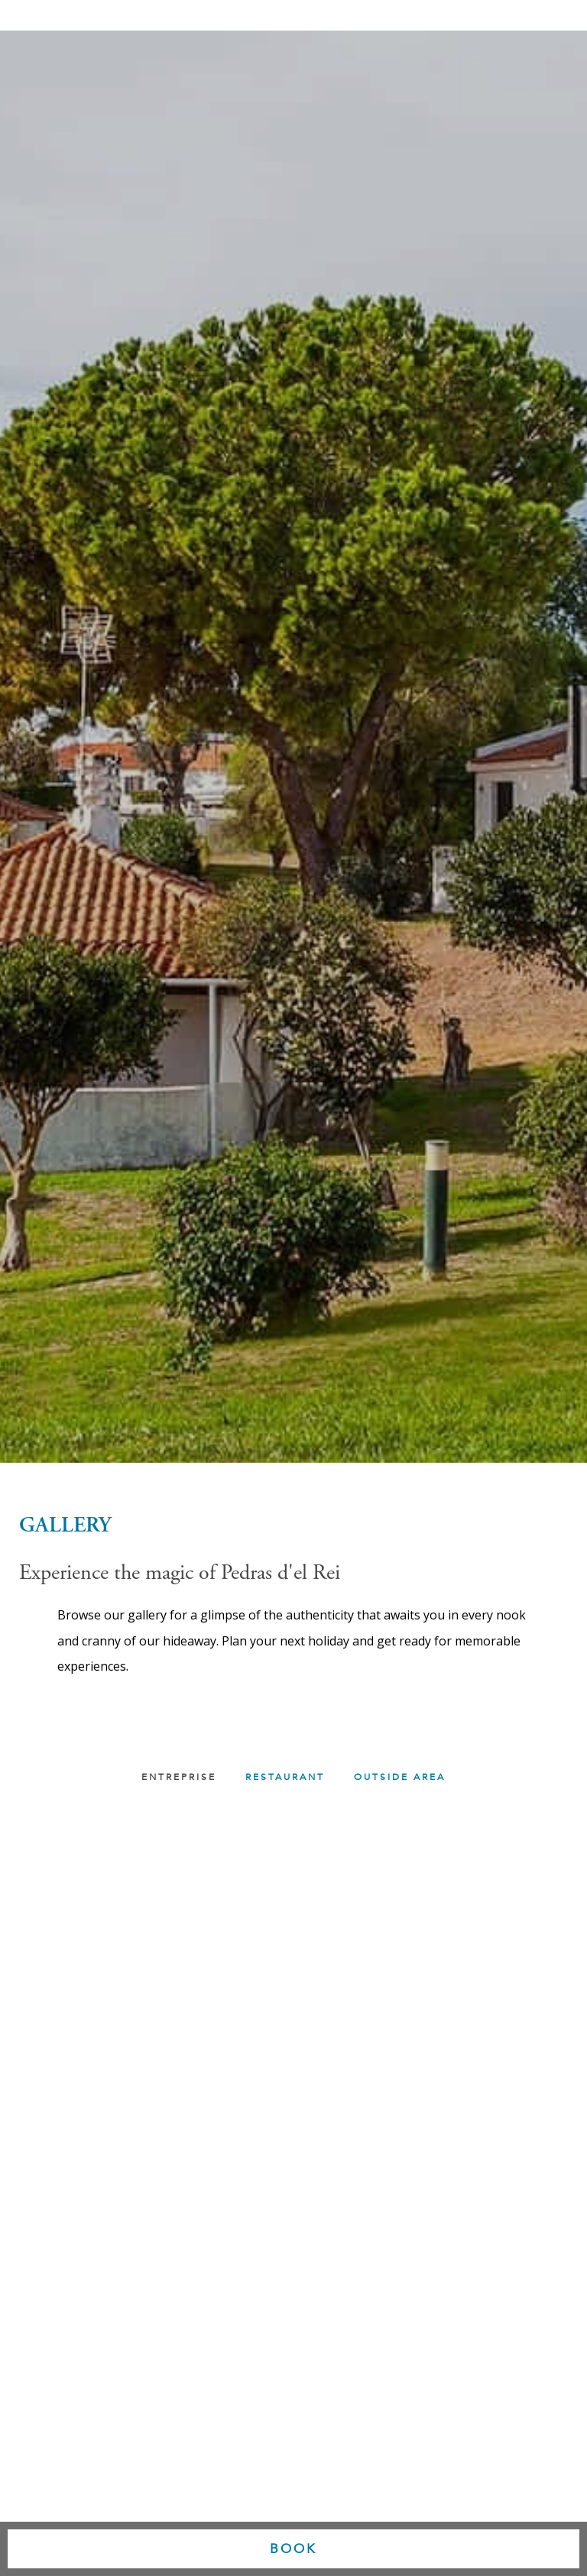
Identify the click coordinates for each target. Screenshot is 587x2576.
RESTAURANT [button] (285, 1777)
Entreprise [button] (178, 1777)
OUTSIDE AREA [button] (400, 1777)
